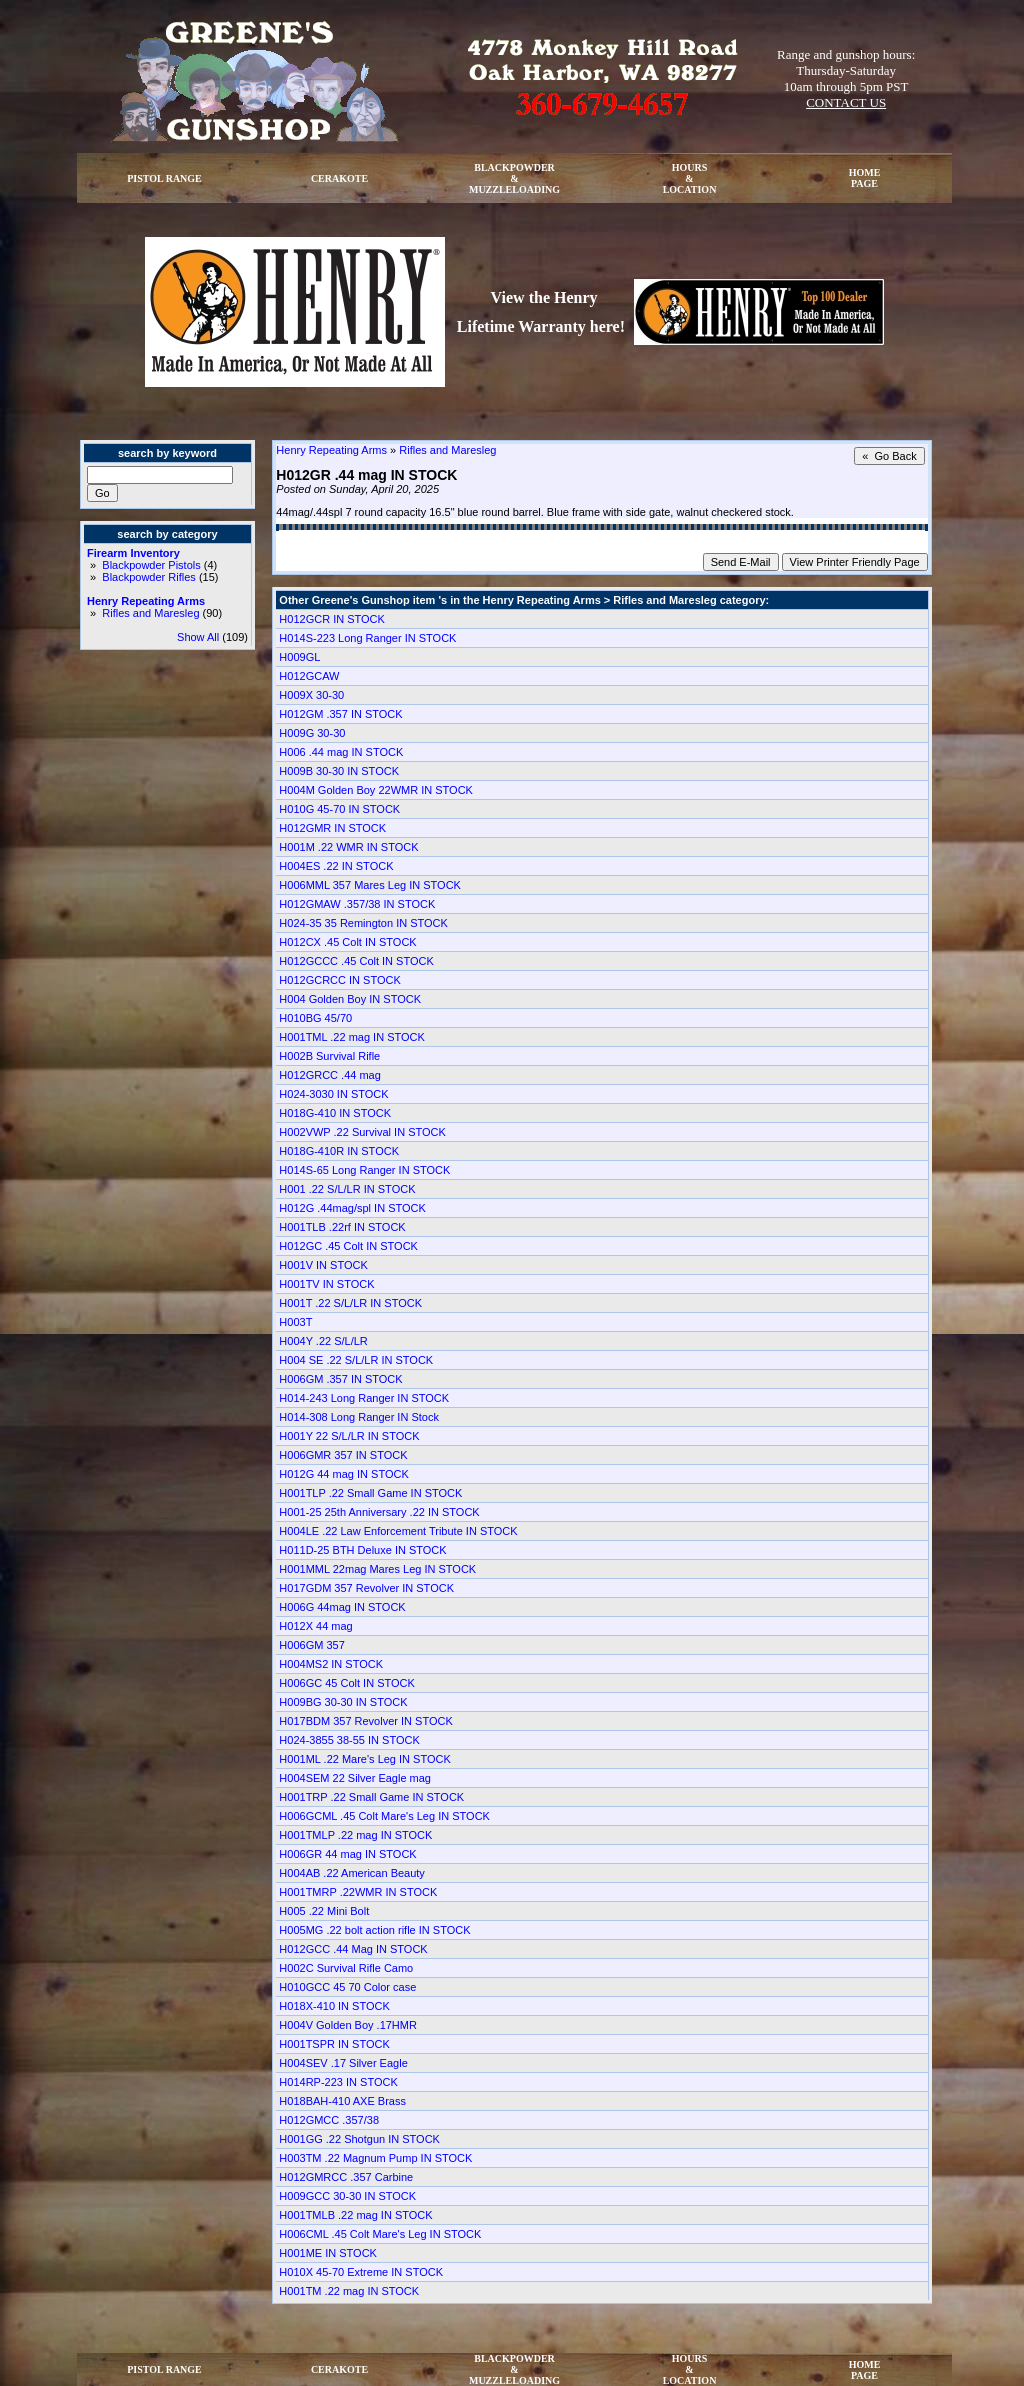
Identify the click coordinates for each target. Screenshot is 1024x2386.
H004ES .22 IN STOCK (336, 866)
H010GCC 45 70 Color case (347, 1987)
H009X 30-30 (311, 695)
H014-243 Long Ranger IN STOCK (364, 1398)
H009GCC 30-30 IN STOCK (347, 2196)
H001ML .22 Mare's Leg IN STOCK (364, 1759)
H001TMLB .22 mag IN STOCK (355, 2215)
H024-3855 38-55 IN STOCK (349, 1740)
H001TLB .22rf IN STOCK (342, 1227)
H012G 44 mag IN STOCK (343, 1474)
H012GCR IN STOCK (332, 619)
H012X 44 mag (315, 1626)
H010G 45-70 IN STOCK (339, 809)
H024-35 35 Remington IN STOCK (363, 923)
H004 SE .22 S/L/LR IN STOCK (356, 1360)
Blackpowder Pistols (151, 565)
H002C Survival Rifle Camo (346, 1968)
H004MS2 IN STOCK (331, 1664)
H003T (295, 1322)
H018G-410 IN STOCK (335, 1113)
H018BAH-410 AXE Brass (342, 2101)
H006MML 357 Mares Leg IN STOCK (370, 885)
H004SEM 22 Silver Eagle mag (355, 1778)
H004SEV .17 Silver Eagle (343, 2063)
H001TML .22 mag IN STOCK (352, 1037)
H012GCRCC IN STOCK (339, 980)
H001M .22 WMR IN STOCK (348, 847)
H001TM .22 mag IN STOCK (349, 2291)
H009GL (299, 657)
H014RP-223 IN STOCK (338, 2082)
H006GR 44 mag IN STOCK (347, 1854)
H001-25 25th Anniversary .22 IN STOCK (379, 1512)
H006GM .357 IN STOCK (340, 1379)
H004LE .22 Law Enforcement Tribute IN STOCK (398, 1531)
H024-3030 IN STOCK (333, 1094)
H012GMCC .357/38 (329, 2120)
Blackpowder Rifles (149, 577)
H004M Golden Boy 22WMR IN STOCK (376, 790)
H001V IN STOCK (323, 1265)
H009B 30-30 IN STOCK (339, 771)
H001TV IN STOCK (326, 1284)
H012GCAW (309, 676)
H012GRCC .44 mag (330, 1075)
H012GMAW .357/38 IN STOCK (357, 904)
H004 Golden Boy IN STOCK (350, 999)
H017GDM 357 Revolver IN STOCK (366, 1588)
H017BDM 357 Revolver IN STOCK (365, 1721)
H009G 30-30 (312, 733)
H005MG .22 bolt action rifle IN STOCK (374, 1930)
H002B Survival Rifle (329, 1056)
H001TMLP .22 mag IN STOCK (355, 1835)
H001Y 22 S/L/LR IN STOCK (349, 1436)
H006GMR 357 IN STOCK (343, 1455)
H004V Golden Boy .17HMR (348, 2025)
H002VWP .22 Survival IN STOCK (362, 1132)
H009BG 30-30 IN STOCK (343, 1702)
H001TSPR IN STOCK (334, 2044)
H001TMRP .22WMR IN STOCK (358, 1892)
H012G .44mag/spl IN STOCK (352, 1208)
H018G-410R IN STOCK (339, 1151)
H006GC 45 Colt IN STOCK (347, 1683)
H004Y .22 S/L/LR (323, 1341)
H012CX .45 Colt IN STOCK (347, 942)
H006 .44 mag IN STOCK (341, 752)
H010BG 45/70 (315, 1018)
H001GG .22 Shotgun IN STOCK (359, 2139)
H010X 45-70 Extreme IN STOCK (361, 2272)
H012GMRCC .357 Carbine (346, 2177)
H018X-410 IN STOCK (334, 2006)
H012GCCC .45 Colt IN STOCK (356, 961)
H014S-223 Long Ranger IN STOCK (367, 638)
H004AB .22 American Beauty (352, 1873)
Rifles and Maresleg (150, 613)
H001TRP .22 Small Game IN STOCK (371, 1797)
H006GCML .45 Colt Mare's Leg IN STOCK (384, 1816)
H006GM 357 (311, 1645)
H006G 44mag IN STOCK (342, 1607)
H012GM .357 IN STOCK (340, 714)
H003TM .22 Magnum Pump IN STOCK (375, 2158)
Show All (198, 637)
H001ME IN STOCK (328, 2253)
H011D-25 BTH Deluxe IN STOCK (362, 1550)
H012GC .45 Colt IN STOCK (348, 1246)
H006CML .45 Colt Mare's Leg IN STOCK (380, 2234)
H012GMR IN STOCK (332, 828)
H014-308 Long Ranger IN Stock (359, 1417)
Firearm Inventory (133, 553)
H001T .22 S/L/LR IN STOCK (350, 1303)
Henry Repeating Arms (146, 601)
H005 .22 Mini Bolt (324, 1911)
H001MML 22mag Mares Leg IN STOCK (377, 1569)
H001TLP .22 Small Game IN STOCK (370, 1493)
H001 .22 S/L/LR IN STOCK (347, 1189)
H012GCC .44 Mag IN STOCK (353, 1949)
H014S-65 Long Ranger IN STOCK (364, 1170)
